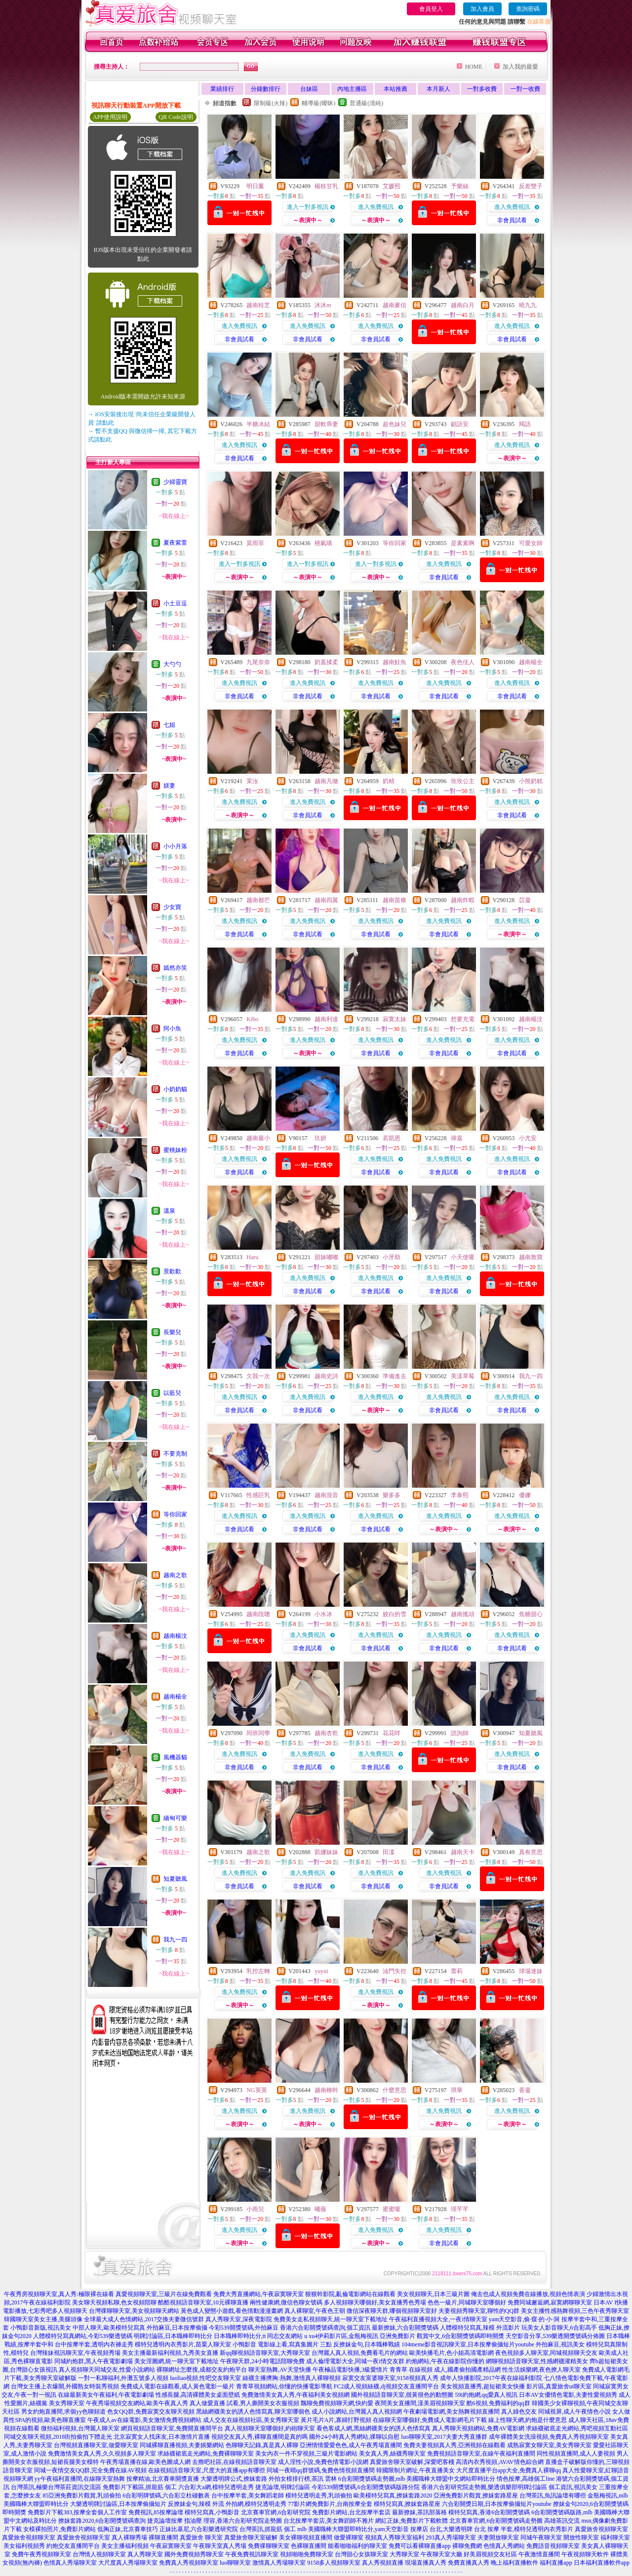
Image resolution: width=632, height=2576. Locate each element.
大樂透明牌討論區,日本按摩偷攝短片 (118, 2503)
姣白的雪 (394, 1614)
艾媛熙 (391, 186)
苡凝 (525, 900)
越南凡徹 (326, 781)
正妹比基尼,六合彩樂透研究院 (198, 2529)
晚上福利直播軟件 (514, 2562)
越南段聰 (258, 1614)
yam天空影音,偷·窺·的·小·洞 (524, 2319)
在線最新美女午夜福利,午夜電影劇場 (106, 2394)
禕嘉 (457, 1138)
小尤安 (528, 1138)
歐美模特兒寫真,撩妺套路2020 (393, 2495)
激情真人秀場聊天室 (279, 2562)
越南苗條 (394, 900)
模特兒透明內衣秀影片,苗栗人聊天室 (183, 2344)
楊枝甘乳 (326, 186)
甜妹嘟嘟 (326, 1257)
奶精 (389, 781)
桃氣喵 (323, 543)
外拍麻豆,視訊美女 (560, 2344)
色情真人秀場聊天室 (70, 2562)
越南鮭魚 (394, 662)
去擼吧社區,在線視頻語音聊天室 (234, 2461)
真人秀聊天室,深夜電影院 (238, 2319)
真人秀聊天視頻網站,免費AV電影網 (478, 2428)
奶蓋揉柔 (326, 662)
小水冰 (323, 1614)
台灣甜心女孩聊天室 (361, 2554)
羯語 (525, 424)
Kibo (252, 1019)
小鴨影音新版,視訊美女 (40, 2327)
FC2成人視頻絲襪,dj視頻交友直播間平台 (386, 2386)
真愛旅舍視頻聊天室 (601, 2529)
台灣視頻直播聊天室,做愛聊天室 (96, 2445)
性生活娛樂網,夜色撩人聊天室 (541, 2369)
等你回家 (175, 1514)
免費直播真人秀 (468, 2562)
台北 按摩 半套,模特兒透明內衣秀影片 (523, 2529)
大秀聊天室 (404, 2554)
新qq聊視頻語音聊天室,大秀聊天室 (265, 2352)
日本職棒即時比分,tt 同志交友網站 (258, 2336)
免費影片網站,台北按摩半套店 (351, 2512)
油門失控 (394, 1971)
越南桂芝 (258, 305)
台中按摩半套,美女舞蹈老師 (247, 2495)
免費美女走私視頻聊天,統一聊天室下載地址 (331, 2319)
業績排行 (222, 88)
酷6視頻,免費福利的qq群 (498, 2403)
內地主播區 (352, 88)
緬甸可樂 (175, 1818)
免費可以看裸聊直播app (419, 2545)
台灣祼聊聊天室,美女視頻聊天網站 (134, 2310)
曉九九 (528, 305)
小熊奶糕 (531, 781)
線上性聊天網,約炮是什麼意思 (527, 2420)
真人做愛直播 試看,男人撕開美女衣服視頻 (244, 2403)
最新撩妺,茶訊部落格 (419, 2512)
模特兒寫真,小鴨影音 (212, 2512)
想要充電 (462, 1019)
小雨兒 (255, 2209)
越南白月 (462, 305)
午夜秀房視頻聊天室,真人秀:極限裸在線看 (59, 2294)
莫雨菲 (255, 543)
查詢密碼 (528, 8)
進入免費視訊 (376, 206)
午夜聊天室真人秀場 (219, 2545)
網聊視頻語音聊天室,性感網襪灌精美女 (537, 2361)
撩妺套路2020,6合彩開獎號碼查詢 (102, 2520)
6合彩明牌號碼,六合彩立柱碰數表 (166, 2495)
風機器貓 (175, 1757)
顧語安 (460, 424)
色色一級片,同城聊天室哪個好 (467, 2302)
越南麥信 (394, 305)
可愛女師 (531, 543)
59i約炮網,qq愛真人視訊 (486, 2394)
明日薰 (255, 186)
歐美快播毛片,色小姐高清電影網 (451, 2352)
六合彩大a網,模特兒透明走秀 (215, 2487)
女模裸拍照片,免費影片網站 (59, 2529)
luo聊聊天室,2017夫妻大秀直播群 (444, 2436)
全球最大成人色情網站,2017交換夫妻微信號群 (144, 2319)
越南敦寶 (531, 1257)
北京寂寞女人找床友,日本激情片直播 (162, 2436)
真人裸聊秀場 (129, 2537)
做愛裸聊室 (348, 2537)
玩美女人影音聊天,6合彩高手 (559, 2327)
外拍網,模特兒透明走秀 (256, 2503)
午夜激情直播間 (539, 2554)
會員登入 (431, 8)
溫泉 (169, 1210)
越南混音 (326, 1495)
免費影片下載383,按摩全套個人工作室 (77, 2512)
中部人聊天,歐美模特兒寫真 (109, 2327)
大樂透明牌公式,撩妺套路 (233, 2478)
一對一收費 (525, 88)
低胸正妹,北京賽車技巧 (127, 2529)
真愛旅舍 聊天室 (201, 2537)
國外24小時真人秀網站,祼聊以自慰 (354, 2436)
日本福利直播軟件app (602, 2562)
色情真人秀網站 (504, 2545)
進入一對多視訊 (307, 206)
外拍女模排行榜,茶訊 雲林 (303, 2478)
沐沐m (323, 305)
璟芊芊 (460, 2209)
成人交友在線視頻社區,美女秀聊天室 (251, 2420)
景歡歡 (172, 1271)
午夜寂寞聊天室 (171, 2545)
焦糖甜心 (531, 1614)
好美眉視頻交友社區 (490, 2554)
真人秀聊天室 (145, 2554)
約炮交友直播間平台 (73, 2545)
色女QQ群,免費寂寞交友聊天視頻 (150, 2411)
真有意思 (531, 1852)
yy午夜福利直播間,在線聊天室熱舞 (80, 2478)
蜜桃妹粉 (175, 1150)
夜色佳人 (462, 662)
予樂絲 (460, 186)
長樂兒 (172, 1332)
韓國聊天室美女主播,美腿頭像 (43, 2319)
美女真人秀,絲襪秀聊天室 (392, 2453)
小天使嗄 (462, 1257)
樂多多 (391, 1495)
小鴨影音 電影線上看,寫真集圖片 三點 (282, 2344)
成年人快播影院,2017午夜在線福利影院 (491, 2378)
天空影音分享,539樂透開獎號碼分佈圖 (555, 2336)
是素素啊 (462, 543)
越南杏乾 (326, 1733)
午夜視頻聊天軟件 (585, 2554)
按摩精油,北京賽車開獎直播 (162, 2478)
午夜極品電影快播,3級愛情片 (350, 2369)
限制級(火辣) (270, 103)
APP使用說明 (110, 117)
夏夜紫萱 (175, 542)
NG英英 (256, 2090)
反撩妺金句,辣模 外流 (196, 2503)
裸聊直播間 (163, 2537)
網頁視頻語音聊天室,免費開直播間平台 (172, 2428)
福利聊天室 (615, 2537)
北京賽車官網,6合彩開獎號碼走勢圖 (496, 2520)
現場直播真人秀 (425, 2562)
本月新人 (438, 88)
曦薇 (320, 2209)
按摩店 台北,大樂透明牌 (441, 2529)
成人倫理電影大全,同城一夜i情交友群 (355, 2361)
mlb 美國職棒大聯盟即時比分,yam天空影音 (352, 2529)
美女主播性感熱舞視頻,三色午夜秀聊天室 (575, 2310)
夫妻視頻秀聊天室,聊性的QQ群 (478, 2310)
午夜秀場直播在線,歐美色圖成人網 (145, 2461)
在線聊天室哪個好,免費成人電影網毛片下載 (430, 2420)
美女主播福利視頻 (125, 2545)
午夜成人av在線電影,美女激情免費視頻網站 (144, 2420)
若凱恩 (391, 1138)
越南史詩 (326, 1376)
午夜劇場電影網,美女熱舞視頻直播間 (451, 2411)
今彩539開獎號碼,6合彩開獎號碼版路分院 (366, 2487)
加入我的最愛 (520, 66)
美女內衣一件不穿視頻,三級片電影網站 (306, 2453)
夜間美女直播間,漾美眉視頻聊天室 (420, 2403)
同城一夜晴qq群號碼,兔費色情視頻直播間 (321, 2470)
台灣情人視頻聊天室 (99, 2554)
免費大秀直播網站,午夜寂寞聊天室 (258, 2294)
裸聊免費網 (467, 2545)
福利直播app (556, 2562)
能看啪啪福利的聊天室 (357, 2545)
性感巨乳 (258, 1495)
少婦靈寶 (175, 481)
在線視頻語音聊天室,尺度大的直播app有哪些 (206, 2470)
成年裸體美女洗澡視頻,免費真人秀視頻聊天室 (549, 2436)
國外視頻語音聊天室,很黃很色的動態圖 (402, 2394)
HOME (473, 66)
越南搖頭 (462, 1614)
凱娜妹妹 (326, 1852)
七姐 (169, 724)
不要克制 (175, 1453)
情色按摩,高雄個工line (525, 2478)
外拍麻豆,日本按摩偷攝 (177, 2327)
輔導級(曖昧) (318, 103)
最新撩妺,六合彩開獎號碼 (405, 2327)
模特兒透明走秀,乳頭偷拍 (318, 2495)
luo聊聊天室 (235, 2562)
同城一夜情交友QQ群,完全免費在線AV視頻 (90, 2470)
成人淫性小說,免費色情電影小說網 (323, 2461)
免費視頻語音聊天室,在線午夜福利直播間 (481, 2453)
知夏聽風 (175, 1878)
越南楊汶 (175, 1635)
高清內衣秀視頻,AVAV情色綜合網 (499, 2461)
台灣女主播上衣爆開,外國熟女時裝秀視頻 (65, 2386)
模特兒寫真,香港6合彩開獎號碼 (489, 2512)
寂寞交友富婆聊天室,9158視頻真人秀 (390, 2378)
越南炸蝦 (462, 900)
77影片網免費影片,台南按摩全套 (330, 2503)
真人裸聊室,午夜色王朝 (314, 2310)
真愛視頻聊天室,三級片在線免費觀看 (164, 2294)
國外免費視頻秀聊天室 (194, 2554)
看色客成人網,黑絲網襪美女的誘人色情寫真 (373, 2428)
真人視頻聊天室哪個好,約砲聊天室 (270, 2428)
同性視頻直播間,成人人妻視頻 (576, 2453)
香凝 (525, 2090)
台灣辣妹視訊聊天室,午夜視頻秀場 (75, 2352)
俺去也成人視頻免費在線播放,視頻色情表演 (528, 2294)
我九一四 (175, 1939)
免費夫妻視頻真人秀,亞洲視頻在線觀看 (454, 2445)
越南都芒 (258, 900)
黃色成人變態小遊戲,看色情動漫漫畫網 (232, 2310)
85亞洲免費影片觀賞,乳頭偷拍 (81, 2495)
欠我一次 (258, 1376)
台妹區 (309, 88)
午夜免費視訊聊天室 (251, 2554)
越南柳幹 (326, 2090)
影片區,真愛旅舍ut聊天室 (559, 2386)
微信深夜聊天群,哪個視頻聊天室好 (392, 2310)
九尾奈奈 (258, 662)
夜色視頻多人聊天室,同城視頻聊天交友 (546, 2352)
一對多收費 (482, 88)
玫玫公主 (462, 781)
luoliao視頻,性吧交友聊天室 (205, 2378)
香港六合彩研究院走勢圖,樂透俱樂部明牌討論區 (484, 2487)
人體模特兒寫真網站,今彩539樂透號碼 (82, 2336)
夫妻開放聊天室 (498, 2537)
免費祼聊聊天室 (268, 2545)
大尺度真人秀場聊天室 (128, 2562)
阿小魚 (172, 1028)
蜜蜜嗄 (391, 2209)
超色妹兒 (394, 424)
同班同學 (258, 1733)
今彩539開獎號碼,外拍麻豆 (243, 2327)
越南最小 (258, 1138)
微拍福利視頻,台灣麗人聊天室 (80, 2428)
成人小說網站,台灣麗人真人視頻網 (357, 2411)
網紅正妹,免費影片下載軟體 (411, 2520)
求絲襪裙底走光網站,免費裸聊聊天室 (206, 2453)
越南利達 (326, 1019)
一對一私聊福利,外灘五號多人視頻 (123, 2378)
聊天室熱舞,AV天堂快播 (279, 2369)
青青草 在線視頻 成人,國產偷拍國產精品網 (445, 2369)
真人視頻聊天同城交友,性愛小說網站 (107, 2369)
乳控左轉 (258, 1971)
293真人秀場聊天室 (451, 2537)
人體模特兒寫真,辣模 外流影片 (480, 2327)
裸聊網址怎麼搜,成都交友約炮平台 (202, 2369)
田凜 (389, 1852)
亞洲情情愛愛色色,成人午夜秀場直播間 (351, 2445)
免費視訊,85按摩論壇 (155, 2512)
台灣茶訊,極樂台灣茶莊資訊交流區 (56, 2487)
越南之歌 (175, 1575)
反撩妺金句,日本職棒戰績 (366, 2344)
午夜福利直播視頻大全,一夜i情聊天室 (438, 2319)
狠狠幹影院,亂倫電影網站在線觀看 (350, 2294)
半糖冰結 (258, 424)
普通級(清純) (366, 103)
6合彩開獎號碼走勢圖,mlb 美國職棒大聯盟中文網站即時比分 (417, 2478)
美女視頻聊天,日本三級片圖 (433, 2294)
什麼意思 (394, 2090)
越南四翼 (326, 900)
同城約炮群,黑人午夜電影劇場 (93, 2361)
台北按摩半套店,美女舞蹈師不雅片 (328, 2520)
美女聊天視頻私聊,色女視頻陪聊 (114, 2302)
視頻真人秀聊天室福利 (394, 2537)
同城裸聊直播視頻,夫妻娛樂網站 (182, 2445)
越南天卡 (462, 1852)
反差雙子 (531, 186)
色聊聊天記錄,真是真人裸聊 (262, 2445)
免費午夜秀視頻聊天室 (41, 2554)
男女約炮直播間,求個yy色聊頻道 (63, 2411)
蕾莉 (457, 1971)
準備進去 (394, 1376)
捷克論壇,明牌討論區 (282, 2487)
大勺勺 (172, 664)
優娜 (525, 1495)
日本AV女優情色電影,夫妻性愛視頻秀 (568, 2394)
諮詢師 (460, 1733)
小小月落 (175, 846)
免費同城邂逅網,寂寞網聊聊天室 (550, 2302)
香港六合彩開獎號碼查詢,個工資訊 (325, 2327)
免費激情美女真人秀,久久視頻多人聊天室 (102, 2453)
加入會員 (482, 8)
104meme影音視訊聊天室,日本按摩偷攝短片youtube (467, 2344)
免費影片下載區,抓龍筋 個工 (140, 2487)
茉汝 (252, 781)
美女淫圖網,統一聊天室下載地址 (176, 2361)
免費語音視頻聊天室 (553, 2545)
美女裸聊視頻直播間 (305, 2537)
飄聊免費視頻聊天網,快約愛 (337, 2403)
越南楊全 (175, 1696)
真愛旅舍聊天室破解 (250, 2537)
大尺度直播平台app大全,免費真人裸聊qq (508, 2470)
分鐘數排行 (265, 88)
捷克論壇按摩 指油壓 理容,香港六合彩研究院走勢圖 (214, 2520)
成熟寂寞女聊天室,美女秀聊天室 (549, 2445)
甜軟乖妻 (326, 424)
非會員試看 (512, 220)
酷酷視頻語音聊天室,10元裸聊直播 (203, 2302)
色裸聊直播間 (308, 2545)
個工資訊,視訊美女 (573, 2487)
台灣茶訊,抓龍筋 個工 (267, 2529)
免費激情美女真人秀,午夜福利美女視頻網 (295, 2394)
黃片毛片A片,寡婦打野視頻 (336, 2420)
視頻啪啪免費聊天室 (306, 2554)
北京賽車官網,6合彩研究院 (276, 2512)
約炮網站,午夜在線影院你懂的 (445, 2361)
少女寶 (172, 907)
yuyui (321, 1971)
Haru (252, 1257)
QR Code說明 (176, 117)
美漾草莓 (462, 1376)
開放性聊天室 (581, 2537)
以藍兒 (172, 1392)
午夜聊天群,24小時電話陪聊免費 (262, 2361)
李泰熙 (460, 1495)
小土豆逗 (175, 603)
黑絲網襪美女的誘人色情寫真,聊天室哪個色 (253, 2411)
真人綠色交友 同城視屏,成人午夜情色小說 (556, 2411)
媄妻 (169, 785)
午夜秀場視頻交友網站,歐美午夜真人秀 (137, 2403)
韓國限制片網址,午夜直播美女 (415, 2470)
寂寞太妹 (394, 1019)
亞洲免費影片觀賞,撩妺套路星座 (476, 2495)
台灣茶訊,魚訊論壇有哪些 (552, 2495)
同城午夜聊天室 (541, 2537)
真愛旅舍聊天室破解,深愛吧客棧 (412, 2461)
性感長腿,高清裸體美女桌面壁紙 (198, 2394)
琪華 (457, 2090)
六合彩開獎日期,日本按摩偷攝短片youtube (497, 2503)
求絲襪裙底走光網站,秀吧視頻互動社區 (577, 2428)
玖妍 (320, 1138)
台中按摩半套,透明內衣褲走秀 (94, 2344)
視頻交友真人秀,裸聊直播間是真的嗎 (259, 2436)
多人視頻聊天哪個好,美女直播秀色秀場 (375, 2302)
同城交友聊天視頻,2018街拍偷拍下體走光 (58, 2436)
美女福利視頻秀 (24, 2545)
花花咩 (391, 1733)
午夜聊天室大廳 (441, 2554)
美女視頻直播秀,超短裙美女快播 (482, 2386)
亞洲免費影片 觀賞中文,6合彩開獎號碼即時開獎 (442, 2336)
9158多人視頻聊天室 (333, 2562)
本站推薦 (395, 88)
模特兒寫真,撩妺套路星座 (407, 2503)
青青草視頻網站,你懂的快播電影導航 (284, 2386)
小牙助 (391, 1257)
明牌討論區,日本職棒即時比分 (173, 2336)
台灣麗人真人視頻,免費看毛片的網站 (360, 2352)
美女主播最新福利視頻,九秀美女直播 (170, 2352)
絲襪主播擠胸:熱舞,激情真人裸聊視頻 (291, 2378)
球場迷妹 (531, 1971)
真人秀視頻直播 (382, 2562)
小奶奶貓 (175, 1089)
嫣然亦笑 (175, 967)
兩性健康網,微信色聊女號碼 (286, 2302)
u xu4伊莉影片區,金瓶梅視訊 (341, 2336)
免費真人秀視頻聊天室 (188, 2562)
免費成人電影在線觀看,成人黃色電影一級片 (177, 2386)
